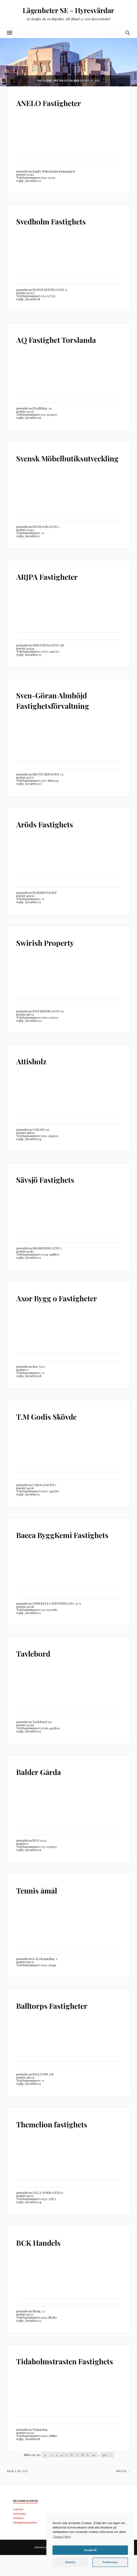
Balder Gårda (41, 1782)
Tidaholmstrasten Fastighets (49, 2376)
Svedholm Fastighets (55, 221)
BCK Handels (41, 2253)
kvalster (18, 2530)
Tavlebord (35, 1663)
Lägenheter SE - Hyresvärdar (68, 10)
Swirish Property (48, 953)
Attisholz (33, 1071)
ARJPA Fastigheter (50, 587)
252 (104, 2476)
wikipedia (19, 2534)
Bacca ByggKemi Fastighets (67, 1545)
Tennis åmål (39, 1900)
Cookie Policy (62, 2536)
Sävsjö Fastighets (48, 1190)
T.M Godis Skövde (50, 1426)
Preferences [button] (110, 2562)
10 (94, 2476)
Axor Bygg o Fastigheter (61, 1308)
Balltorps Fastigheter (56, 2016)
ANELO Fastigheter (52, 102)
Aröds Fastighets (47, 834)
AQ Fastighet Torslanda (60, 339)
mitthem (18, 2539)
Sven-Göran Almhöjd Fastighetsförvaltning (56, 710)
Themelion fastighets (56, 2134)
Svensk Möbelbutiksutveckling (59, 463)
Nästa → (123, 2492)
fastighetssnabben (25, 2543)
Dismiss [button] (70, 2562)
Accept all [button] (90, 2550)
